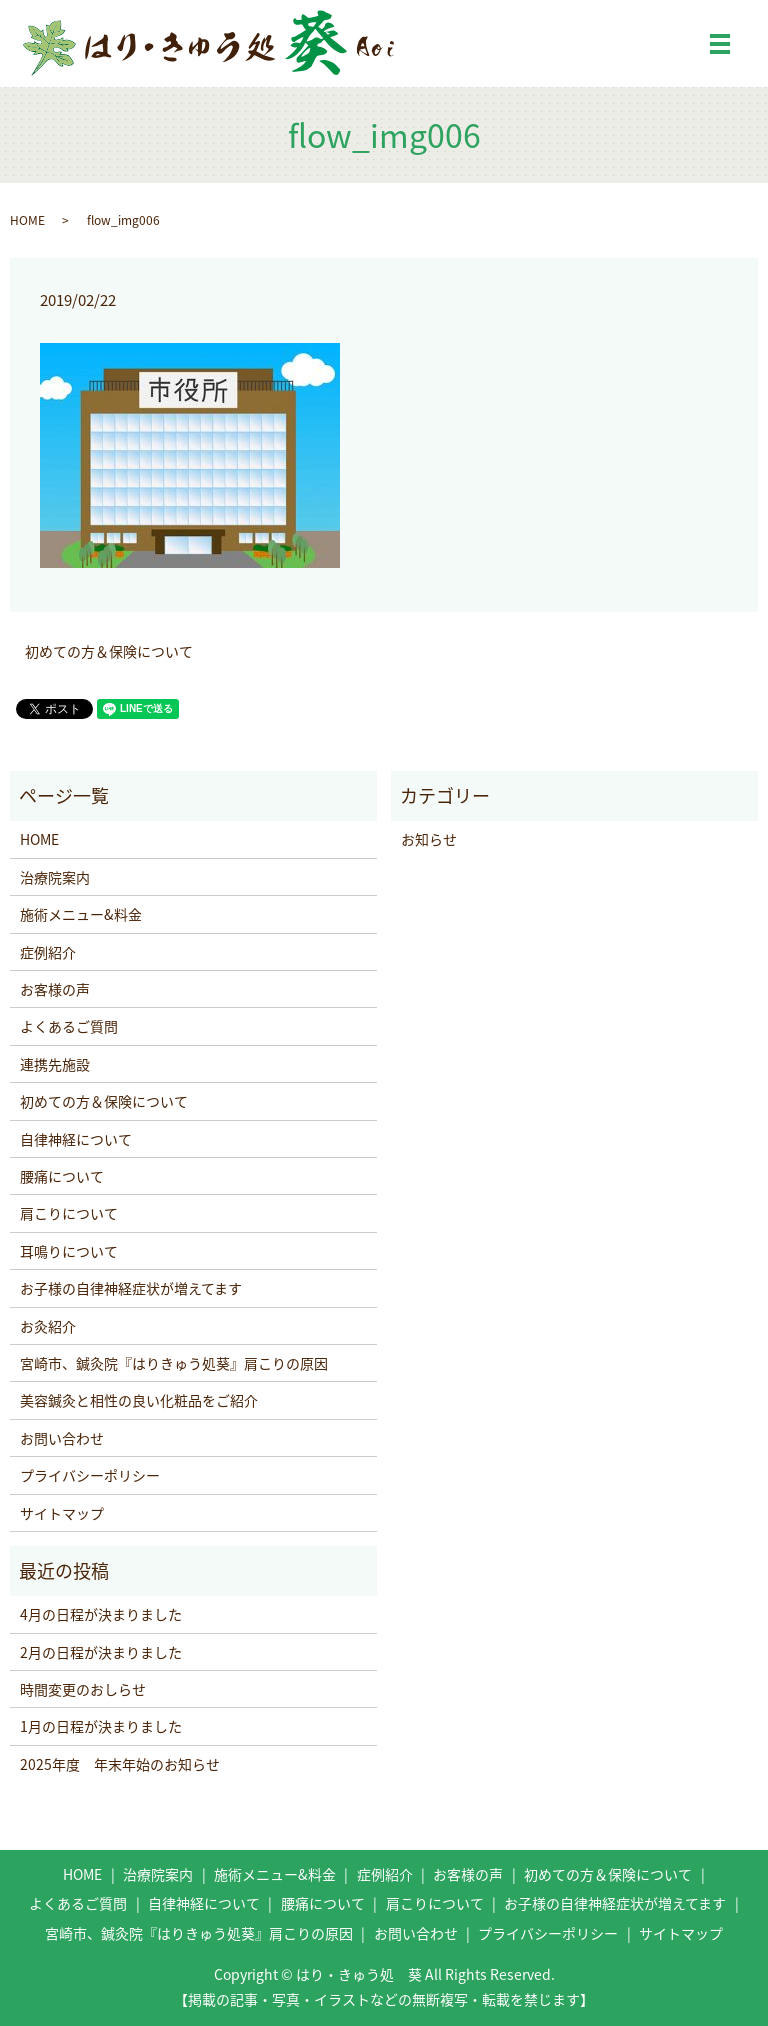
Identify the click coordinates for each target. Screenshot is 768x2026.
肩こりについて (69, 1213)
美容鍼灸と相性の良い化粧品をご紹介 (139, 1400)
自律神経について (76, 1139)
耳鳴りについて (69, 1251)
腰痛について (62, 1176)
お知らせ (429, 839)
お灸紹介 (48, 1326)
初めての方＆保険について (109, 651)
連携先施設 (55, 1064)
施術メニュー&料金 (81, 914)
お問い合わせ (62, 1438)
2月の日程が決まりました (101, 1652)
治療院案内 (55, 877)
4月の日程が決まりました (101, 1614)
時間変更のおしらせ (83, 1689)
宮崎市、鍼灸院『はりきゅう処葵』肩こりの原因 (174, 1363)
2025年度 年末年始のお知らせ (120, 1764)
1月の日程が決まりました (101, 1726)
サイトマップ (62, 1513)
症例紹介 (48, 952)
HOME (27, 220)
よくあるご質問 (69, 1026)
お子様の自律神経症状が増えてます (131, 1288)
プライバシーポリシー (90, 1475)
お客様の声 (55, 989)
